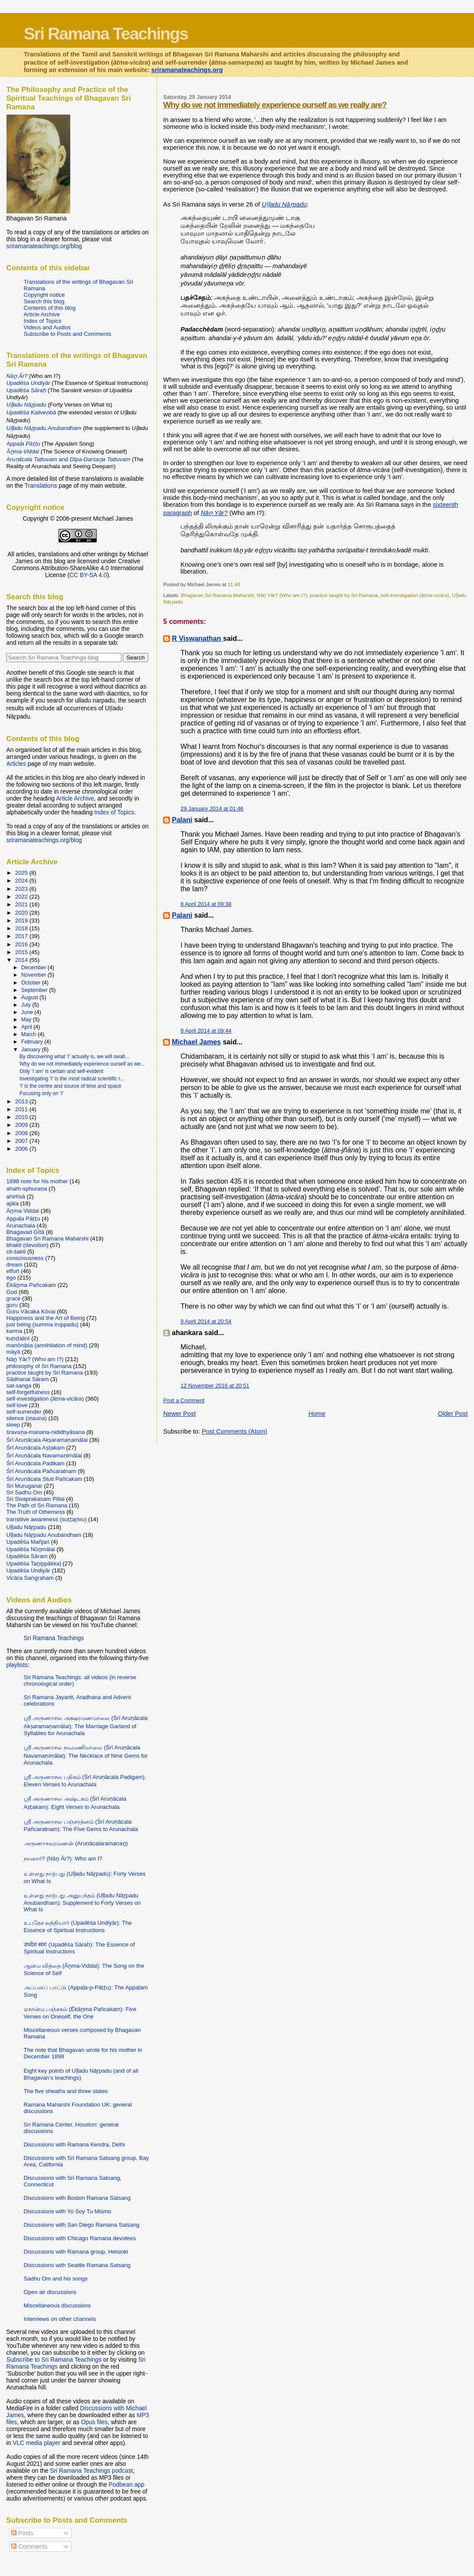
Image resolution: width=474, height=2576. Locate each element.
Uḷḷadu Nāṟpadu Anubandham (44, 1535)
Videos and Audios (47, 327)
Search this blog (44, 301)
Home (316, 1413)
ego (11, 1277)
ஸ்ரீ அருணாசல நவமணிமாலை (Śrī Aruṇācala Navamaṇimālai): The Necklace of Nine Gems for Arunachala (86, 1755)
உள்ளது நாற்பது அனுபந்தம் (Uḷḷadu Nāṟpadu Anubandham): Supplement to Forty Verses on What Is (82, 1902)
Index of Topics (43, 321)
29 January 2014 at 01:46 (211, 808)
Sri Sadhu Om (24, 1492)
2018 (22, 928)
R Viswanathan (197, 638)
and (69, 459)
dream (15, 1264)
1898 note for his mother (37, 1181)
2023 (22, 889)
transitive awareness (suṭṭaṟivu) (47, 1519)
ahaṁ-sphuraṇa (27, 1188)
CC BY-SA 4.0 (88, 574)
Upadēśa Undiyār (28, 1570)
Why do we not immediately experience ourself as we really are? (274, 104)
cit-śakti (16, 1251)
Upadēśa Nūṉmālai (31, 1549)
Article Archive (42, 314)
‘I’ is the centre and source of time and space (70, 1086)
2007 (22, 1141)
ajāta (13, 1203)
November (34, 975)
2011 (22, 1109)
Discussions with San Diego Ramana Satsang (82, 2225)
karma (14, 1331)
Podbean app (126, 2484)
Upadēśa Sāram (27, 1556)
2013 (22, 1101)
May (27, 1020)
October (31, 983)
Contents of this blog (50, 308)
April (27, 1027)
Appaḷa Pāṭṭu (23, 1218)
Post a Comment (183, 1400)
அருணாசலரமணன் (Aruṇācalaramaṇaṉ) (76, 1843)
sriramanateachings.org (187, 69)
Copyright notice (44, 295)
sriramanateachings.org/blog (44, 246)
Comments (29, 2546)
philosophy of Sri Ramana (39, 1366)
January (31, 1050)
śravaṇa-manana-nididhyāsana (46, 1432)
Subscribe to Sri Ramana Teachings (54, 2359)
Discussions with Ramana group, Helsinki (76, 2251)
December (34, 968)
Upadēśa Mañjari (28, 1542)
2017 (22, 936)
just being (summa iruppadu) (42, 1324)
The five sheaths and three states (66, 2091)
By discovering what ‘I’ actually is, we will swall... (74, 1056)
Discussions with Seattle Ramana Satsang (77, 2265)
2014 (22, 960)
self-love (17, 1405)
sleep (13, 1424)
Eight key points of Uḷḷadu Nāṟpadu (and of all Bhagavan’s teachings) (81, 2074)
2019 (22, 920)
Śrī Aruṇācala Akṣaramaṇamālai (47, 1440)
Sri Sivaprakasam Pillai (36, 1499)
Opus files (94, 2421)
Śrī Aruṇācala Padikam (36, 1463)
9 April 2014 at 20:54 (205, 1321)
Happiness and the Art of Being (46, 1318)
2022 (22, 896)
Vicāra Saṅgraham (30, 1578)
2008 (22, 1133)
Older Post (453, 1413)
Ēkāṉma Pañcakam (31, 1285)
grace (14, 1298)
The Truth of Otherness (36, 1512)
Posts (22, 2533)
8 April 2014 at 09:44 (205, 1030)
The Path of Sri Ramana (37, 1505)
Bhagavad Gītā (26, 1232)
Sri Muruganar (24, 1486)
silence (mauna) (27, 1418)
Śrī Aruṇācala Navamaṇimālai (44, 1455)
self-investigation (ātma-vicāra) (414, 595)
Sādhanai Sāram (28, 1379)
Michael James (196, 1042)
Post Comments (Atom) (234, 1431)
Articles (16, 763)
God (12, 1292)
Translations (41, 485)
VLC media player (36, 2442)
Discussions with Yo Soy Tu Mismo (67, 2211)
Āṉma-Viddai (23, 1211)
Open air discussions (50, 2292)
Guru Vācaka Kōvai (31, 1311)
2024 (22, 880)
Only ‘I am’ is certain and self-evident (61, 1071)
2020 (22, 912)
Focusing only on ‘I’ (41, 1093)
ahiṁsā (16, 1196)
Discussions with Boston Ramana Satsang (77, 2198)
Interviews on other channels (60, 2319)
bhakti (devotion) (28, 1245)
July (27, 1005)
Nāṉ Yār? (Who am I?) (281, 595)
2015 (22, 952)
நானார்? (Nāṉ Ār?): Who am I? (63, 1858)
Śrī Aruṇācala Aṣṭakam (36, 1447)
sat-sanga (19, 1385)
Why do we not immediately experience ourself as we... (82, 1064)
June (28, 1012)
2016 (22, 944)
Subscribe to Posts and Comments (67, 334)
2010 (22, 1117)
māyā (13, 1352)
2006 (22, 1148)
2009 (22, 1125)
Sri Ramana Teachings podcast (91, 2470)
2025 (22, 873)
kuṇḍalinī (18, 1338)
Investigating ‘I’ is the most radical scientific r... (72, 1079)
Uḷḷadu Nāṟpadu (26, 1527)
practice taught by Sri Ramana (344, 595)
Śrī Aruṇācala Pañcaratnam (41, 1471)
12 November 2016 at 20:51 (214, 1385)
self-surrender (24, 1411)
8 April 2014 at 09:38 (205, 904)
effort (13, 1271)
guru (12, 1305)
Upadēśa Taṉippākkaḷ (34, 1563)
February (32, 1042)
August (30, 997)
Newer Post (179, 1413)
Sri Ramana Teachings (106, 33)
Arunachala (21, 1225)
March (29, 1034)
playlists (17, 1664)
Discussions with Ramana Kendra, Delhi (74, 2144)
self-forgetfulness (28, 1392)
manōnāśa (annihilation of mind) (47, 1345)
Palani (182, 820)
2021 (22, 904)
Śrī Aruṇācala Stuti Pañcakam (44, 1479)
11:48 (234, 584)
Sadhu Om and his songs (56, 2278)
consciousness (25, 1258)
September (35, 990)
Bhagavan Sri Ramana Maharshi (217, 595)
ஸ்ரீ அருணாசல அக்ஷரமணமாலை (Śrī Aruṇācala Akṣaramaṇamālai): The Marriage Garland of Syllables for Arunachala (86, 1725)
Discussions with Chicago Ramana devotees (80, 2238)
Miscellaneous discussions (57, 2305)
